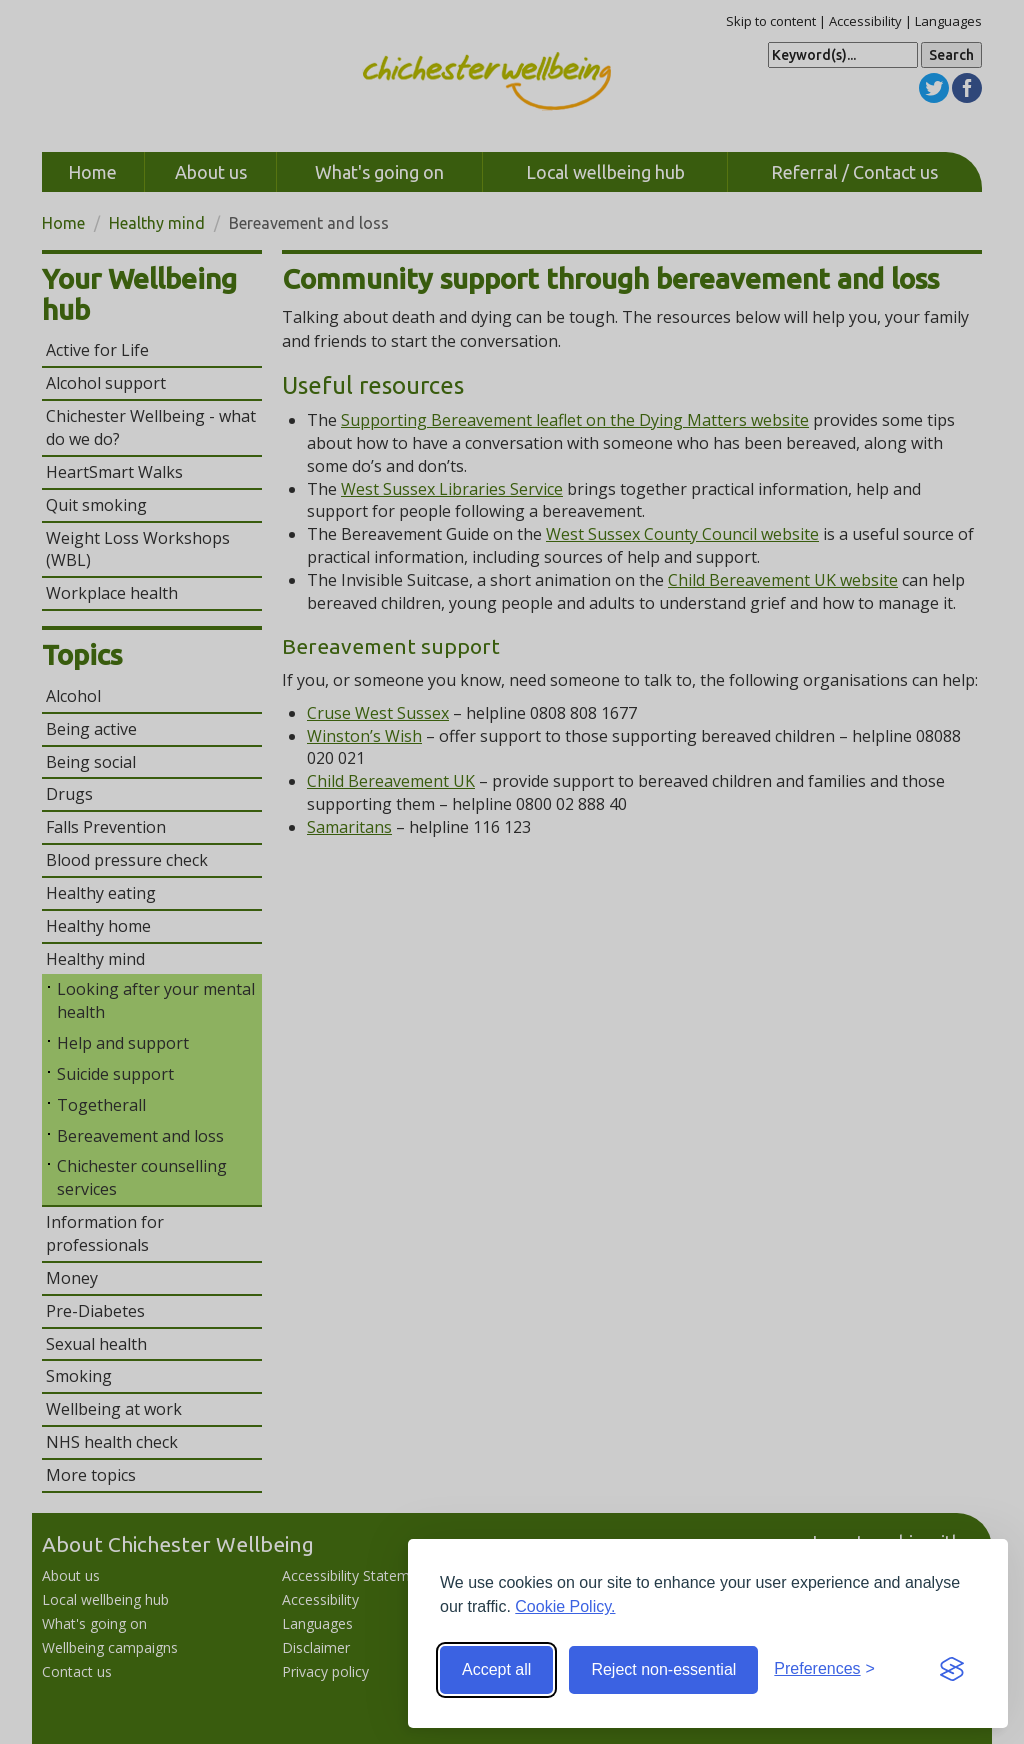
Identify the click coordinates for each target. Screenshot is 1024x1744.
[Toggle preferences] (824, 1669)
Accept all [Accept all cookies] (496, 1669)
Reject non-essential (663, 1669)
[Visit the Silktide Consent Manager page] (952, 1670)
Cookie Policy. (565, 1606)
